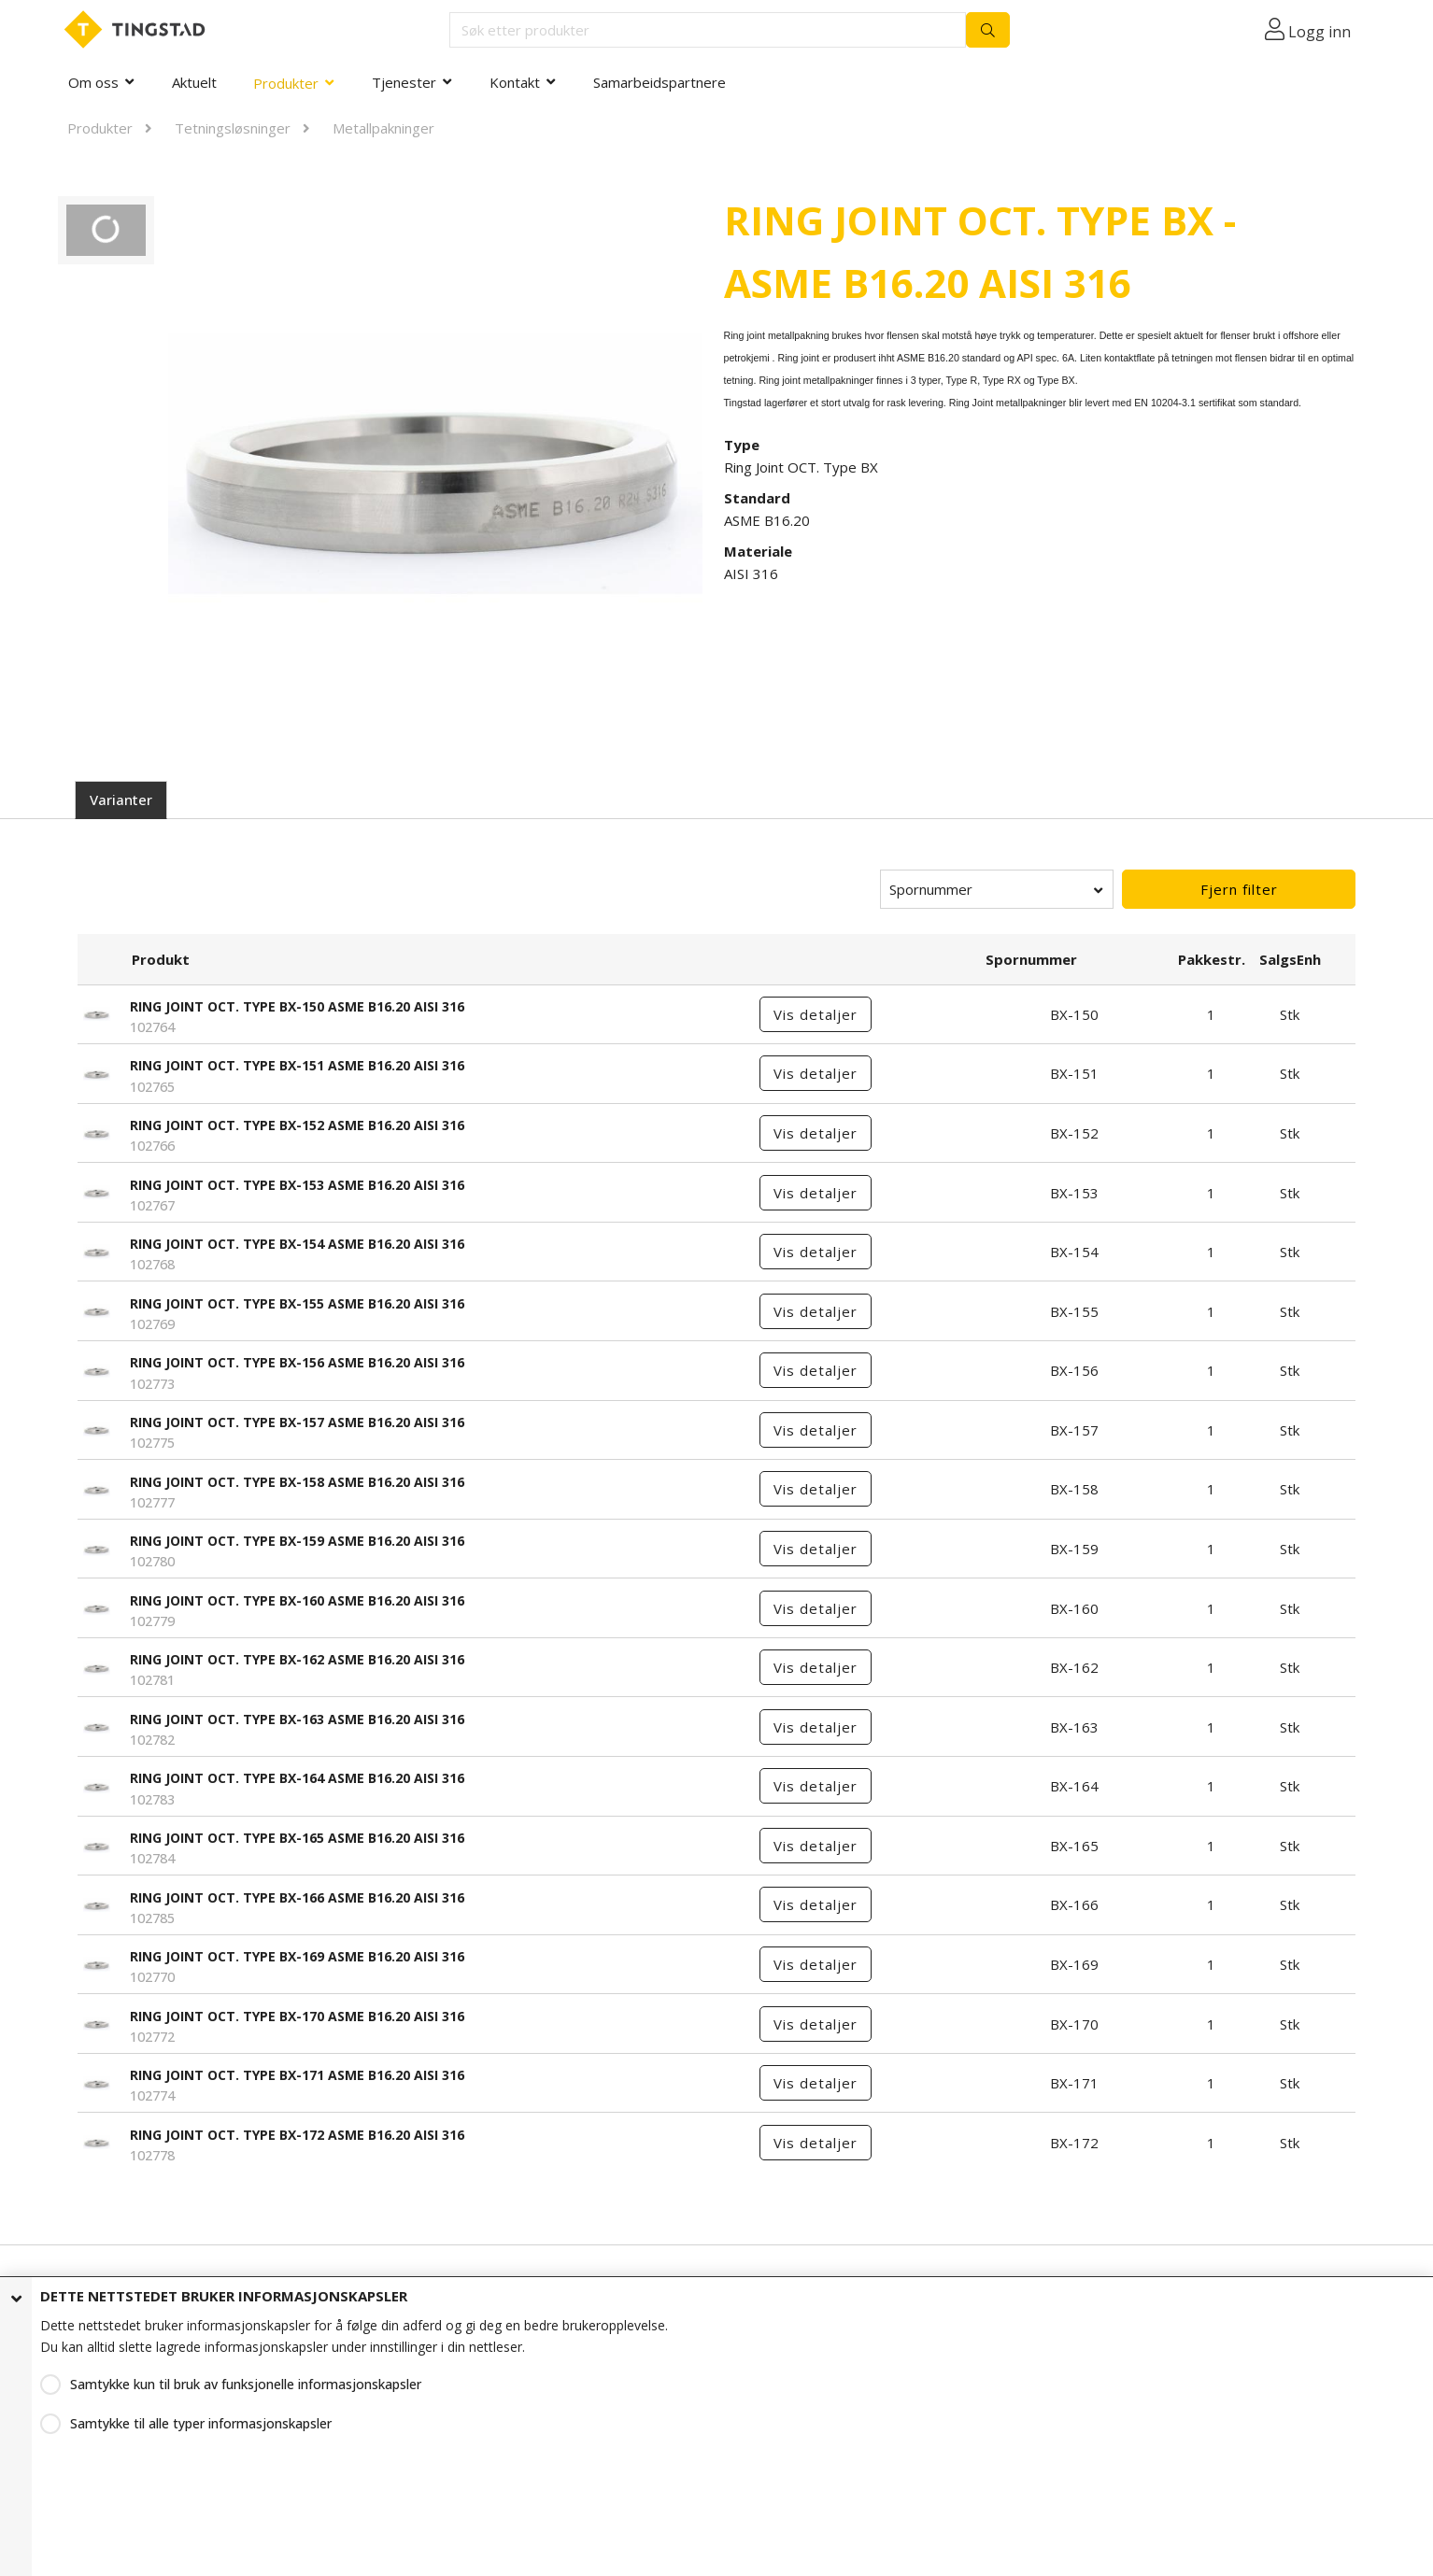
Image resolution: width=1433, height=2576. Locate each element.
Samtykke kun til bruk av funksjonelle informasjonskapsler (245, 2384)
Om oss (93, 82)
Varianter (121, 799)
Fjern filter (1239, 889)
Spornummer (930, 889)
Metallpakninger (383, 128)
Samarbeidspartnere (659, 82)
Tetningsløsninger (233, 128)
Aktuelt (194, 82)
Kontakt (514, 82)
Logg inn (1319, 31)
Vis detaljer (815, 1014)
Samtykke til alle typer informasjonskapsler (201, 2423)
